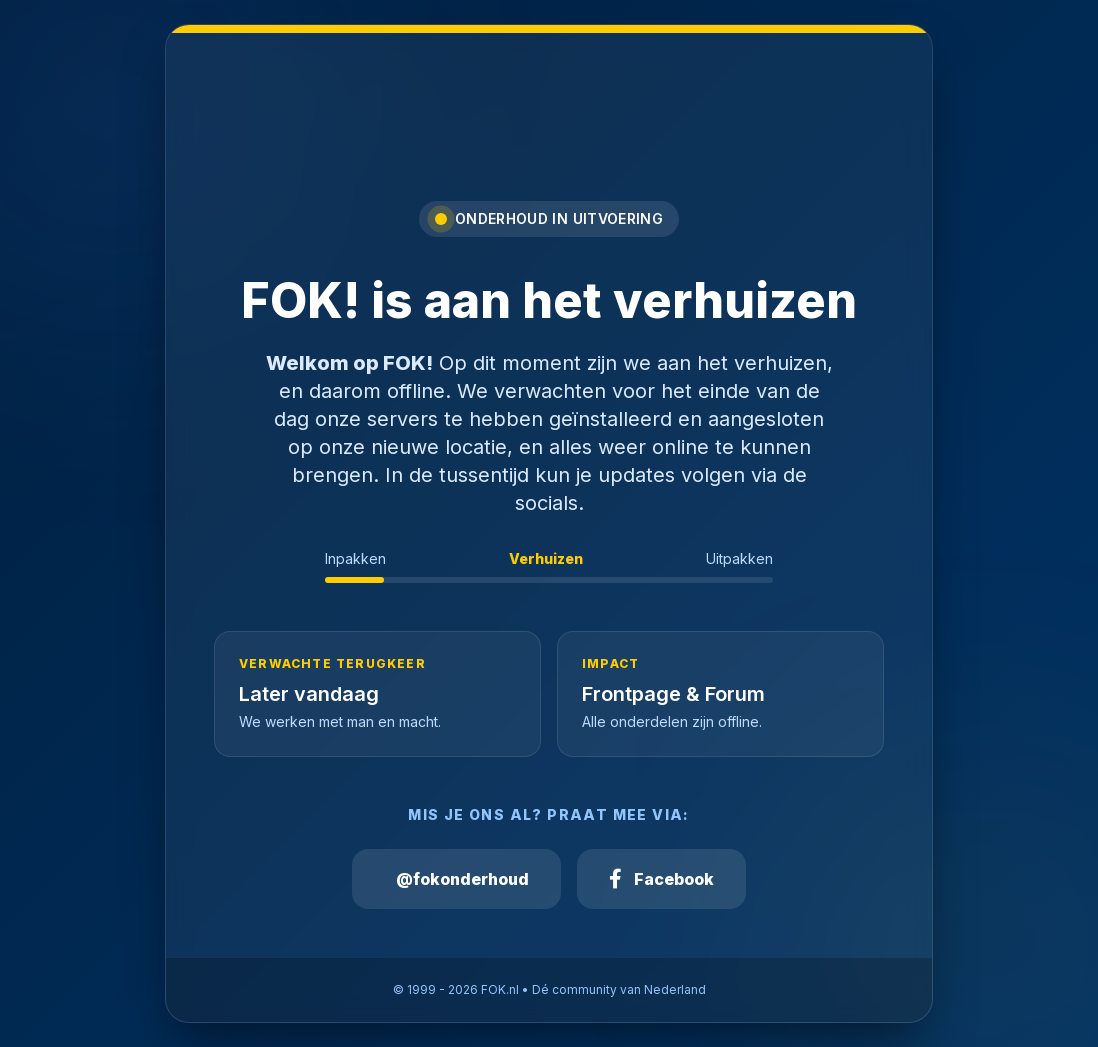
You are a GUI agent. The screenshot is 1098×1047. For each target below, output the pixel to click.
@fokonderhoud (462, 879)
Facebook (661, 879)
